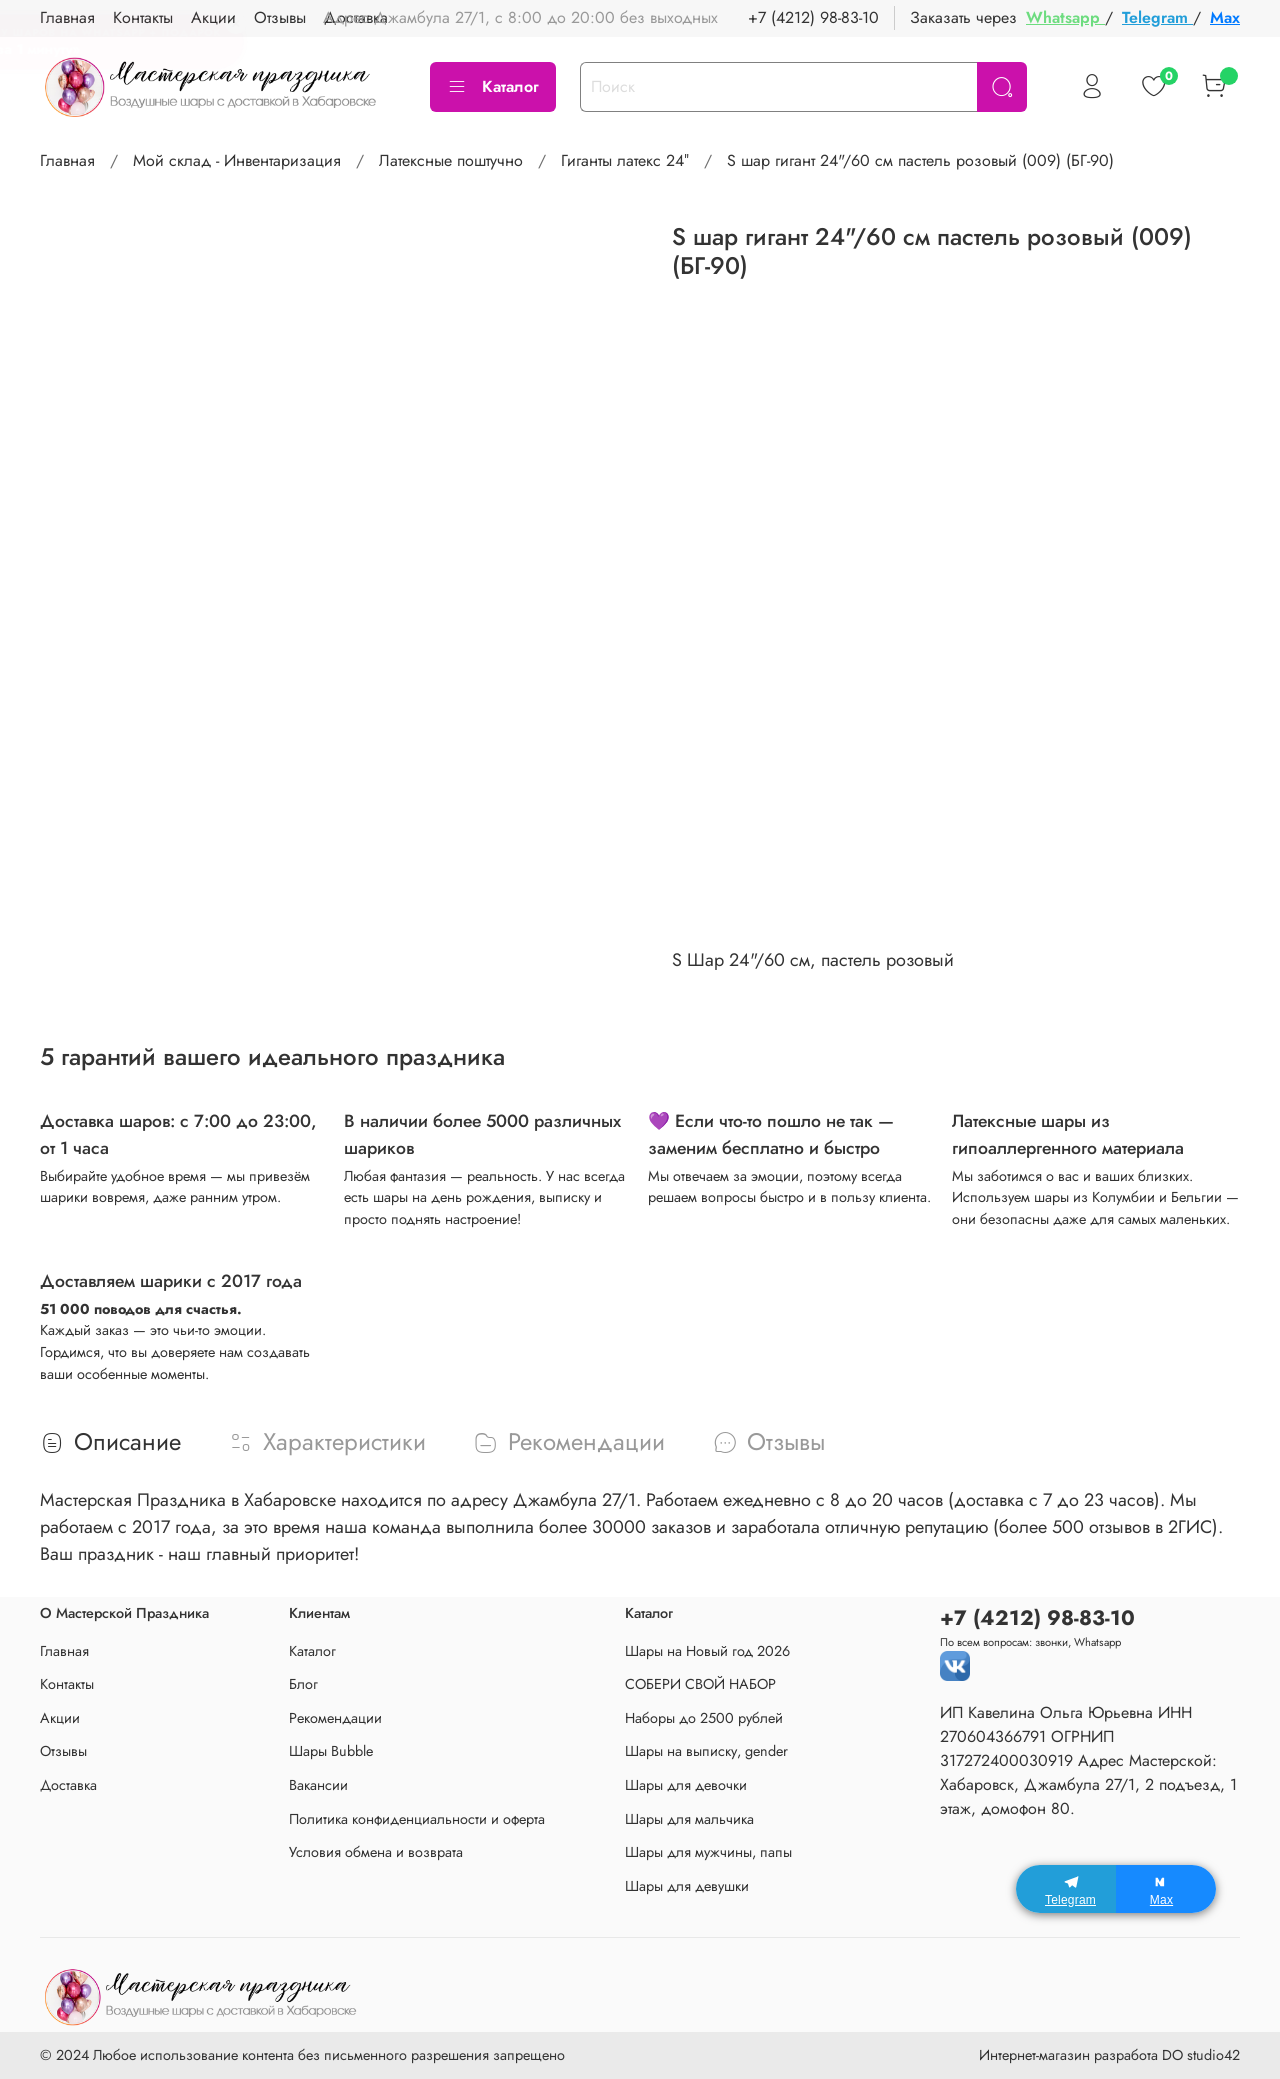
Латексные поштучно (451, 160)
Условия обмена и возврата (376, 1852)
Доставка (68, 1785)
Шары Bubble (331, 1751)
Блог (303, 1684)
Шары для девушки (687, 1886)
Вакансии (318, 1785)
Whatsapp (1065, 17)
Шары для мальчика (689, 1819)
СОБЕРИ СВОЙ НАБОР (700, 1684)
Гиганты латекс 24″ (625, 160)
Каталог (493, 86)
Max (1225, 17)
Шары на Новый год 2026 (707, 1651)
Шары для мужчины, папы (708, 1852)
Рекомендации (335, 1718)
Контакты (67, 1684)
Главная (67, 160)
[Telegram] (1066, 1889)
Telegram (1157, 17)
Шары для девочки (686, 1785)
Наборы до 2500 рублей (704, 1718)
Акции (60, 1718)
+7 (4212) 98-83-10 (813, 17)
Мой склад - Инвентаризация (237, 160)
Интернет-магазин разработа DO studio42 (1109, 2055)
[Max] (1166, 1889)
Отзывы (63, 1751)
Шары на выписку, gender (706, 1751)
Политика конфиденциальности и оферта (417, 1819)
